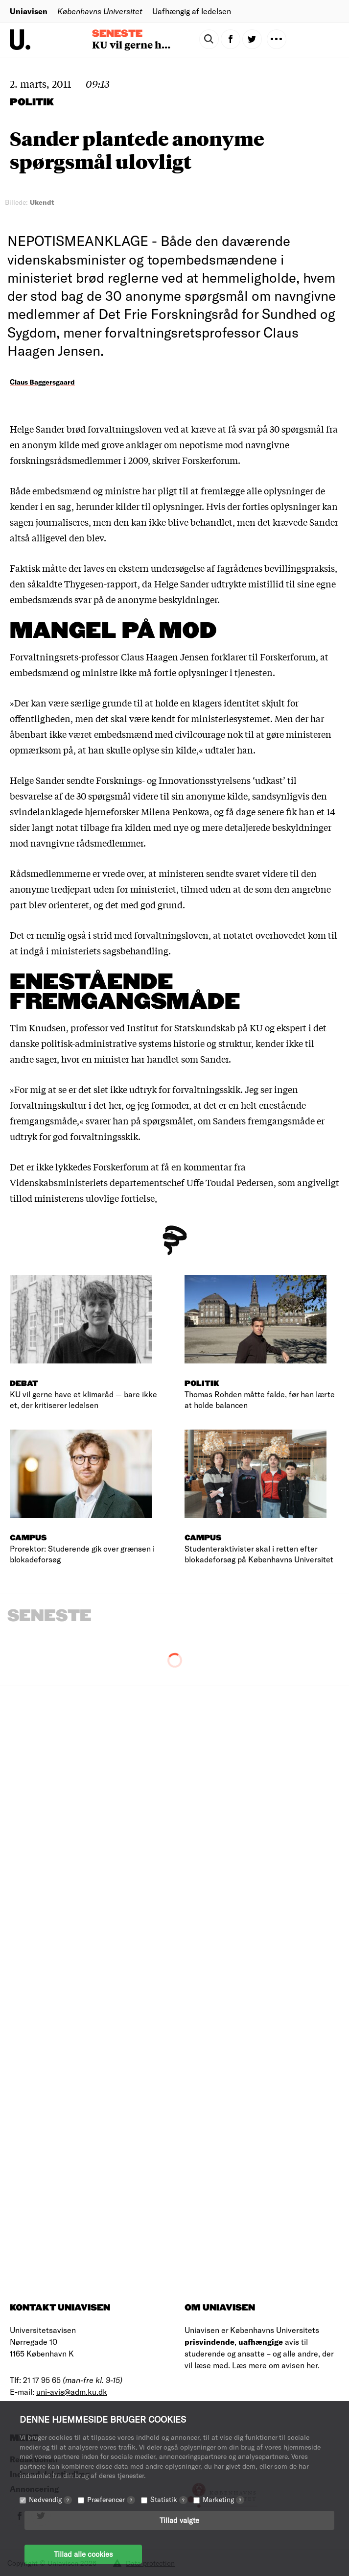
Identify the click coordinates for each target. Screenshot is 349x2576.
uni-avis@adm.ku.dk (71, 2391)
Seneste (117, 33)
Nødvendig (50, 2499)
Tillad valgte (179, 2520)
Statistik (168, 2499)
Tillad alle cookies (83, 2554)
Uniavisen (28, 11)
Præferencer (111, 2499)
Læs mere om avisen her (275, 2365)
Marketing (223, 2499)
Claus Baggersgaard (42, 382)
